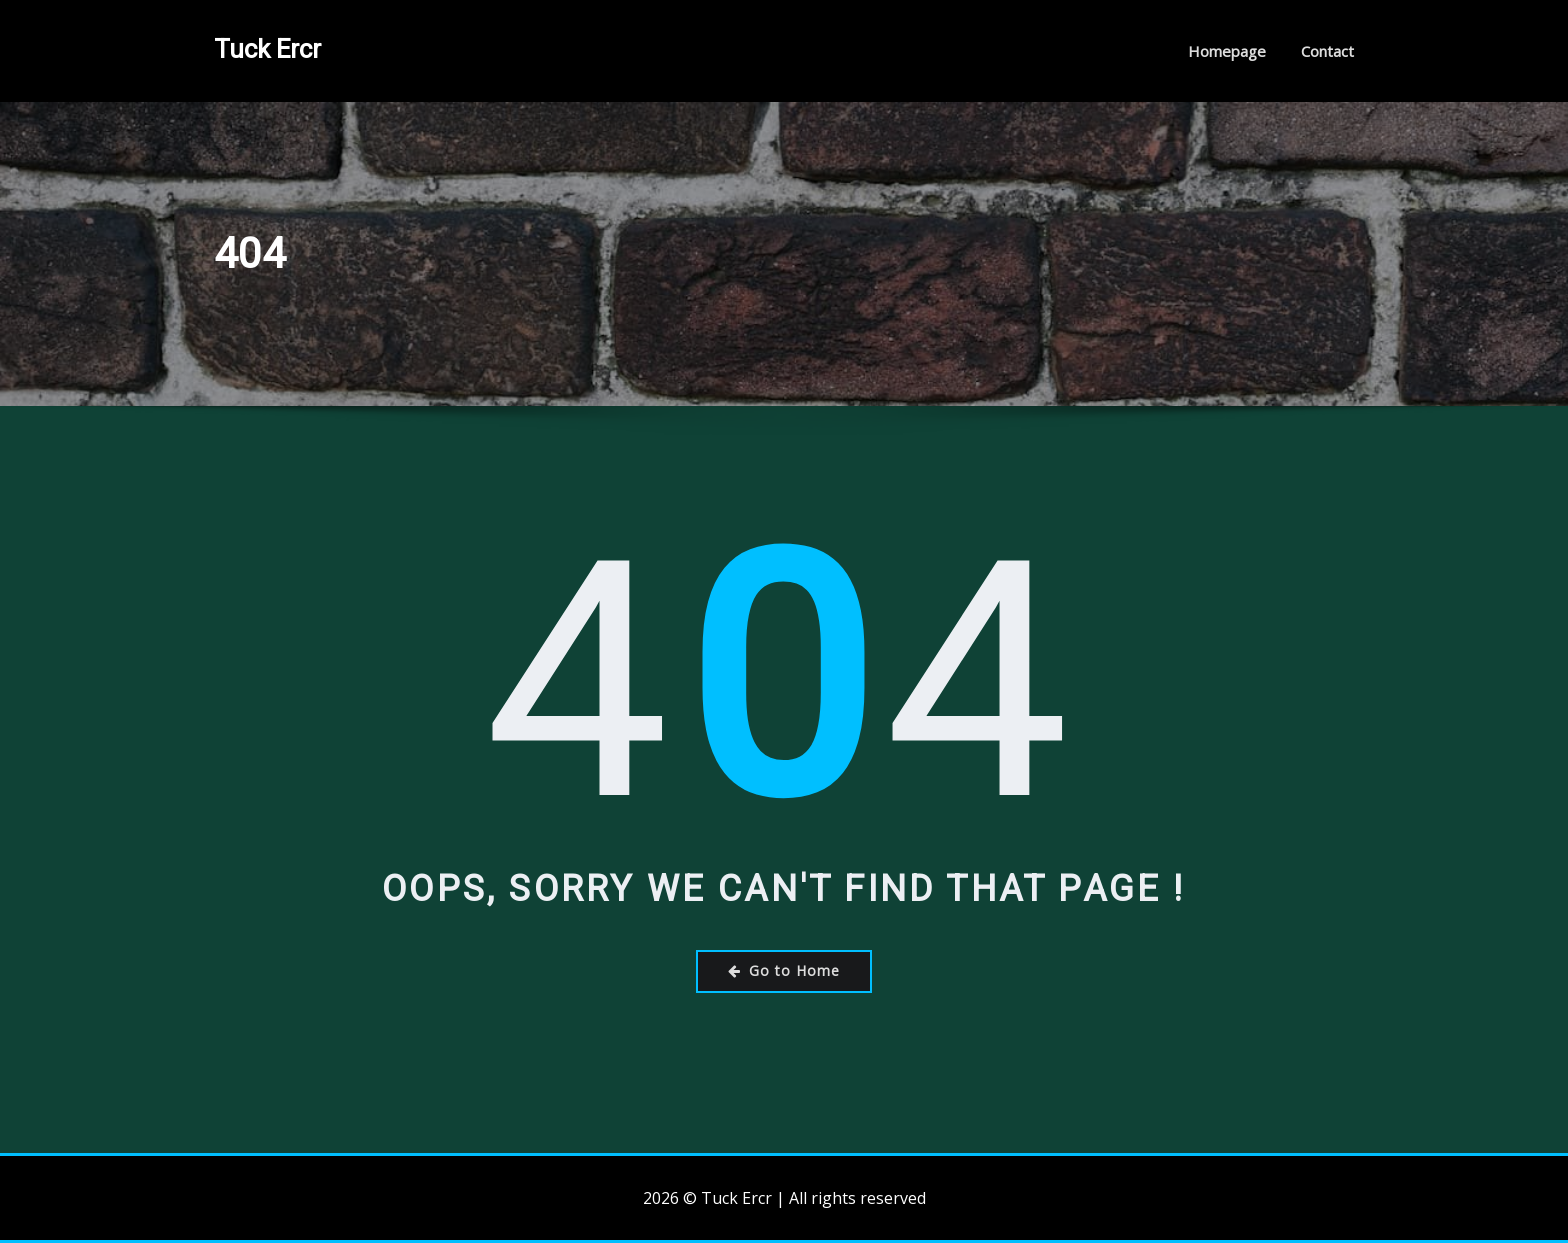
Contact (1327, 51)
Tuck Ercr (267, 49)
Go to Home (784, 970)
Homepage (1227, 51)
